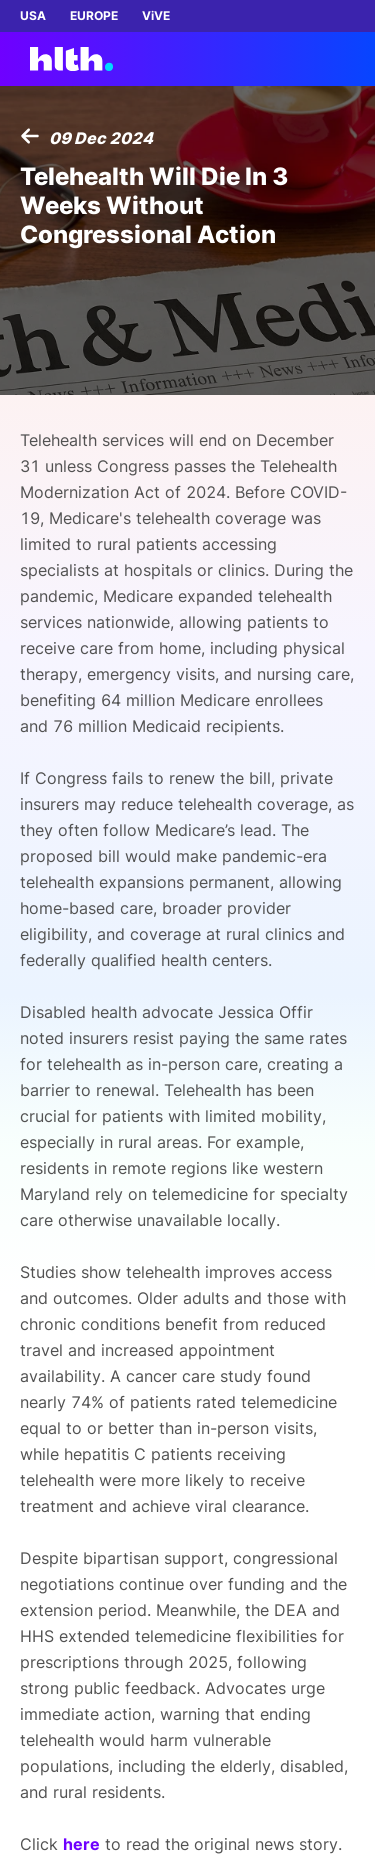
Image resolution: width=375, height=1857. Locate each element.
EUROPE (94, 15)
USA (33, 15)
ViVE (156, 15)
